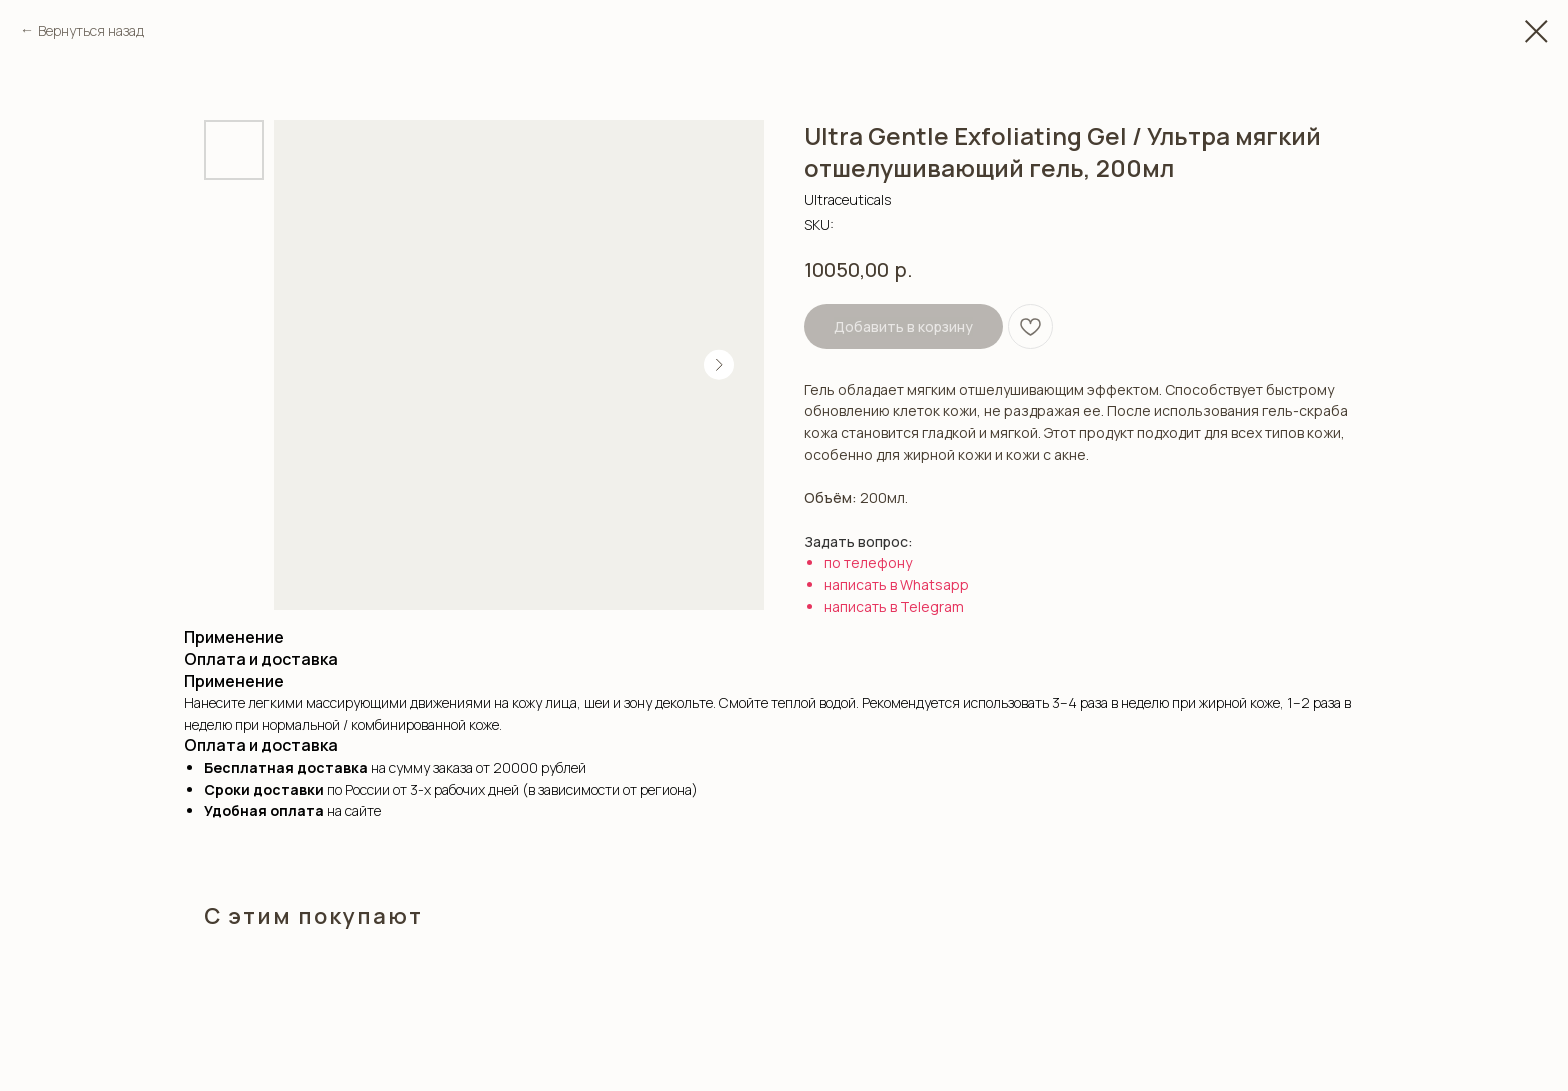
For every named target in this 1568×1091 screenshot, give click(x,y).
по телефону (868, 562)
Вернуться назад (91, 30)
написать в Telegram (894, 606)
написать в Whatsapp (896, 584)
